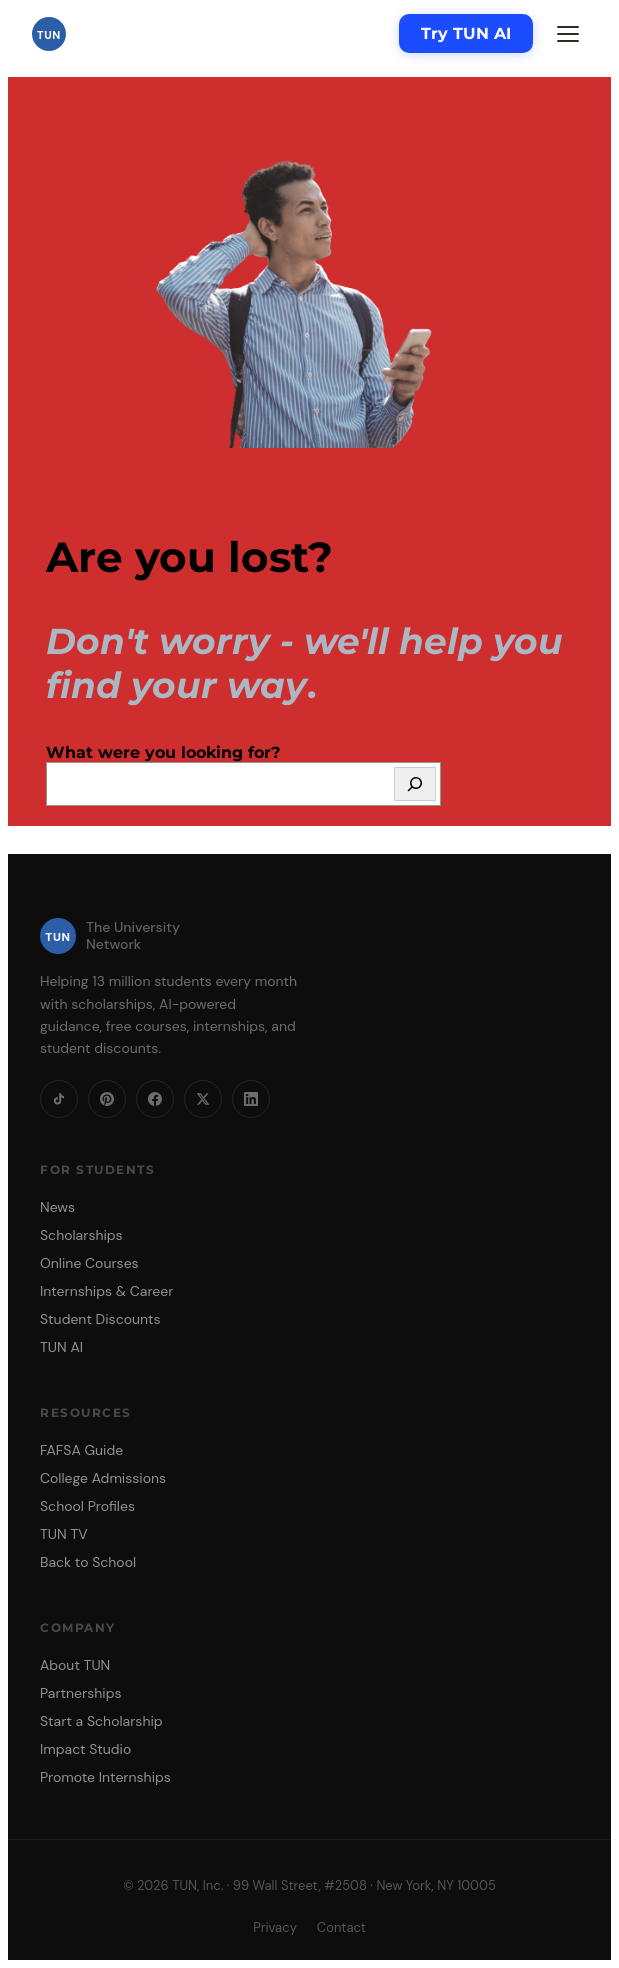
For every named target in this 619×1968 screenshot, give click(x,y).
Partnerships (80, 1693)
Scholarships (81, 1235)
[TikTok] (59, 1099)
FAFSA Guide (81, 1450)
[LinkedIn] (251, 1099)
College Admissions (103, 1478)
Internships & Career (106, 1291)
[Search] (415, 784)
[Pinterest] (107, 1099)
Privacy (275, 1927)
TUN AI (61, 1347)
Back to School (88, 1562)
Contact (341, 1927)
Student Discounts (100, 1319)
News (57, 1207)
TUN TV (64, 1534)
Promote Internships (105, 1777)
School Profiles (87, 1506)
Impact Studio (85, 1749)
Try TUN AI (466, 33)
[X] (203, 1099)
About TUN (75, 1665)
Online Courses (89, 1263)
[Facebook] (155, 1099)
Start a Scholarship (101, 1721)
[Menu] (568, 34)
